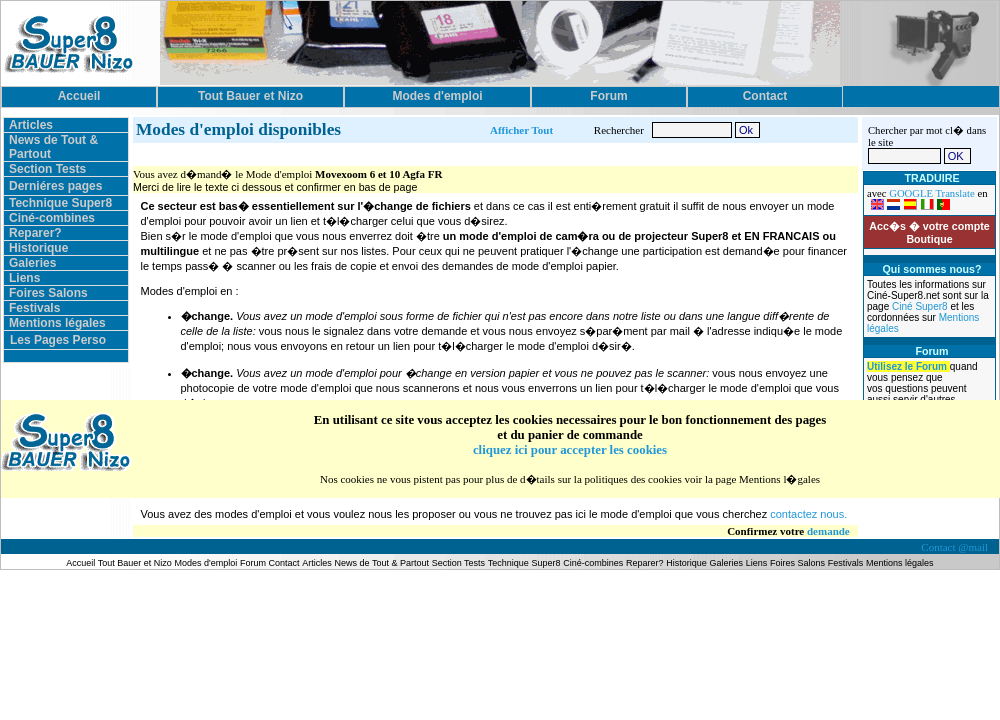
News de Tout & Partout (382, 563)
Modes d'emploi (206, 563)
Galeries (32, 263)
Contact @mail (955, 547)
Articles (31, 125)
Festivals (34, 308)
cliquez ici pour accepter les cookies (570, 450)
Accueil (81, 563)
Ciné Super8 (921, 306)
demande (828, 531)
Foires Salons (48, 293)
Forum (254, 563)
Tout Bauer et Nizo (135, 563)
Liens (24, 278)
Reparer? (35, 233)
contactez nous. (808, 514)
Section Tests (47, 169)
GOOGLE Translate (932, 193)
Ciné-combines (52, 218)
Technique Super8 (60, 203)
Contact (284, 563)
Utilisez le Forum (908, 366)
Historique (38, 248)
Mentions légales (57, 323)
